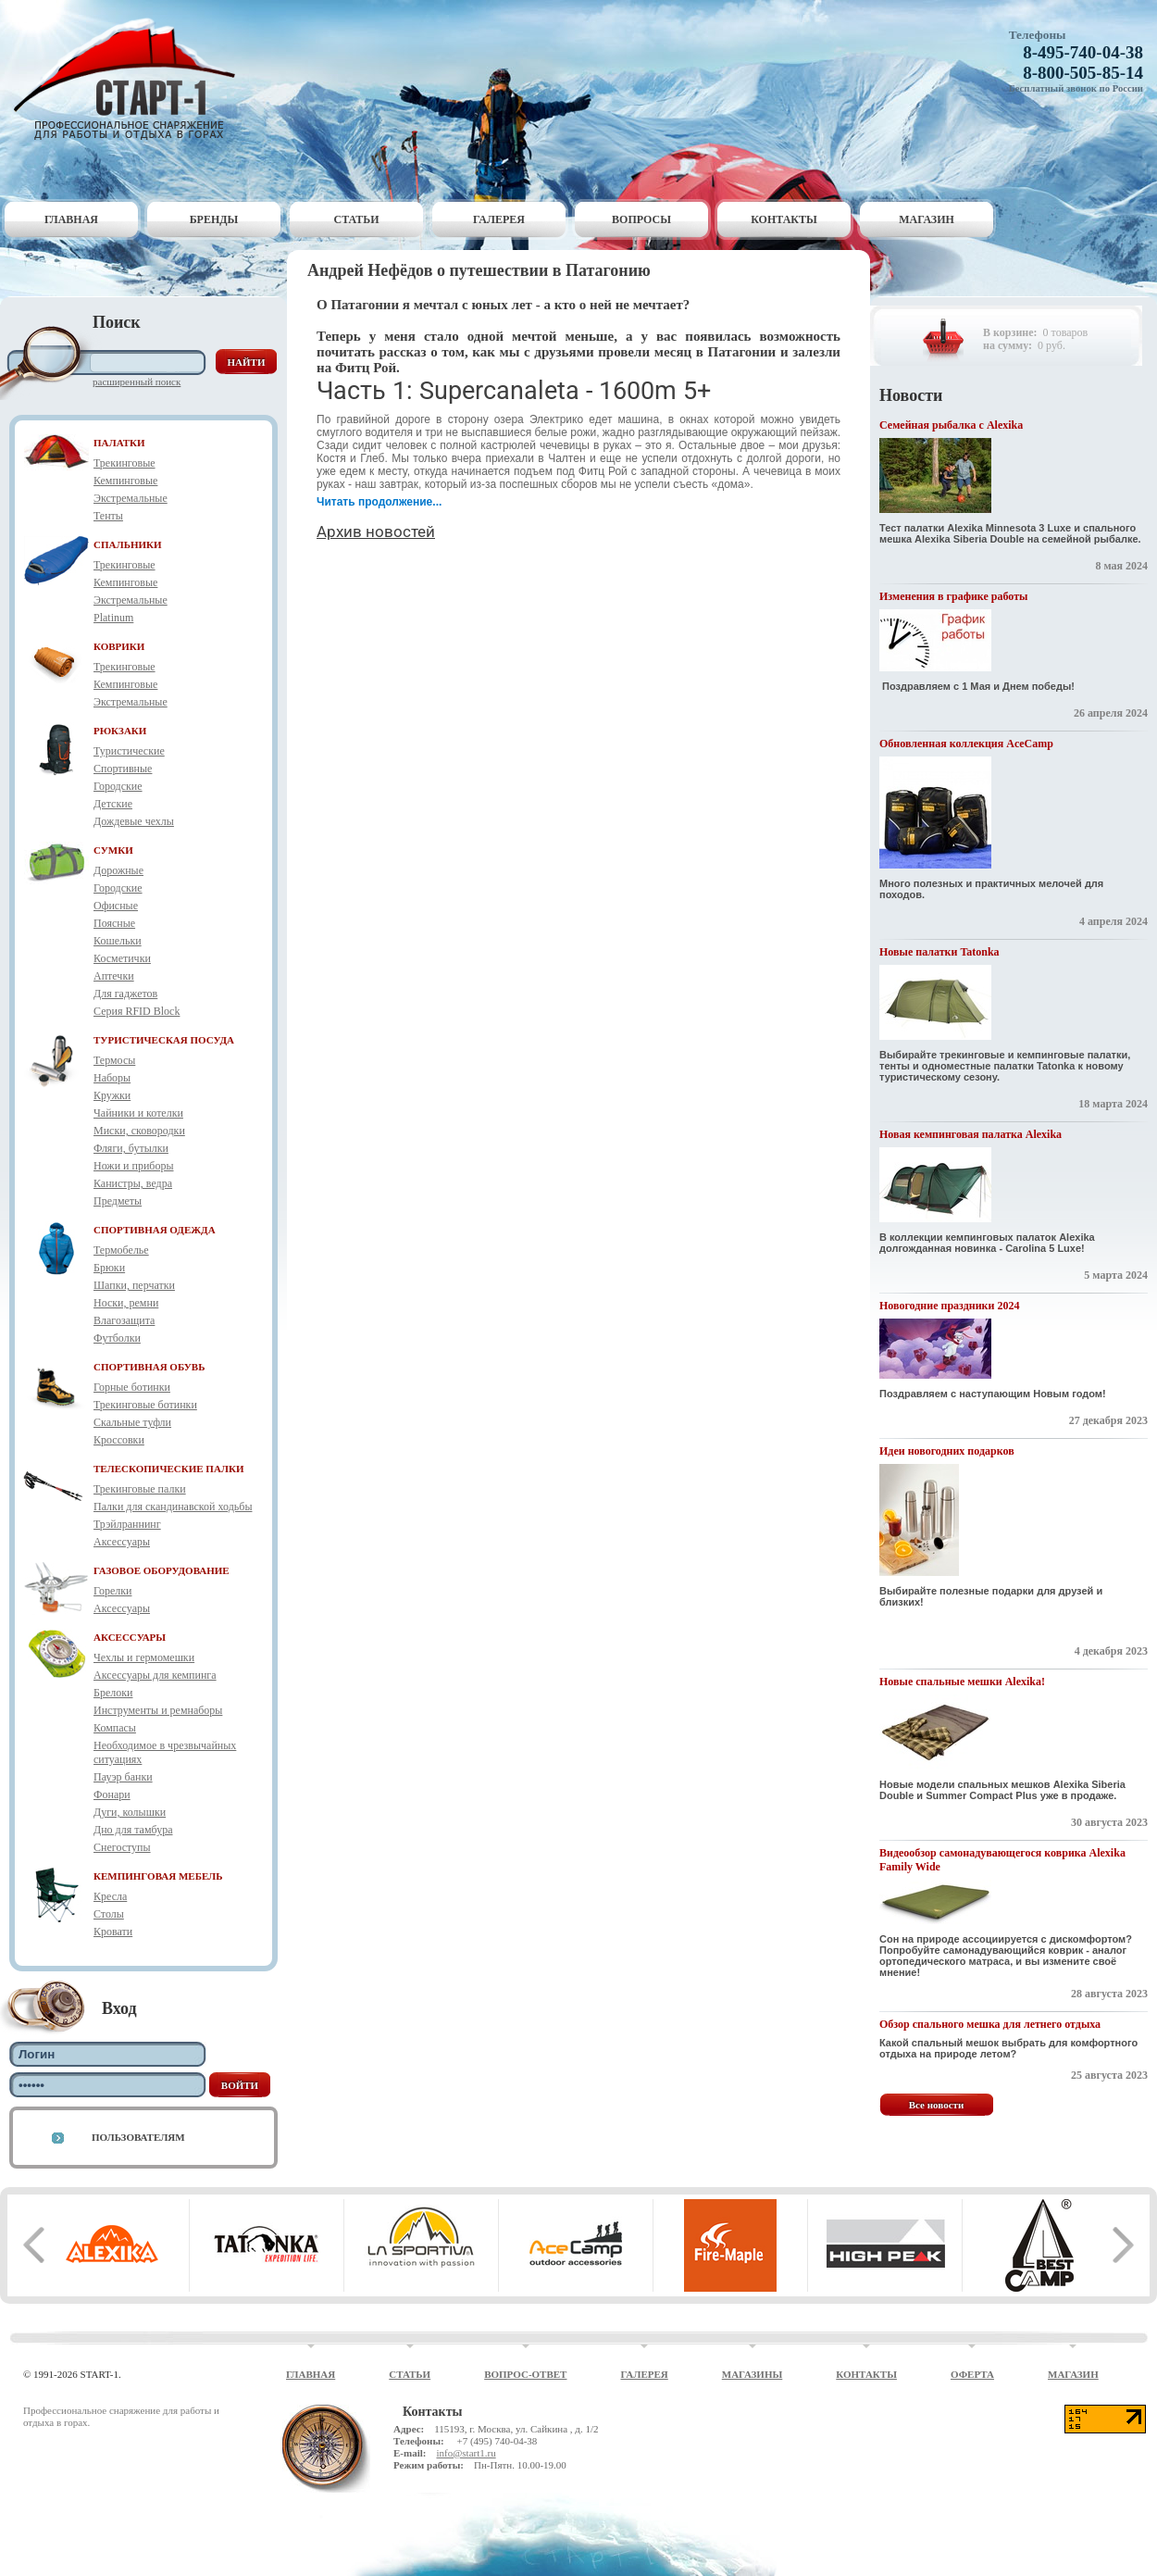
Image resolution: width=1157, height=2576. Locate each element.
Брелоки (112, 1692)
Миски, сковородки (139, 1130)
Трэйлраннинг (127, 1524)
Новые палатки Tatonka (939, 951)
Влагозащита (124, 1320)
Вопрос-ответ (525, 2374)
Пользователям (138, 2137)
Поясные (114, 923)
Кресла (110, 1896)
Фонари (112, 1794)
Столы (108, 1913)
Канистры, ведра (132, 1183)
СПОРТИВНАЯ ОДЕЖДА (154, 1229)
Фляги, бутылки (130, 1148)
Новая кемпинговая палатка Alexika (970, 1134)
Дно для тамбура (133, 1829)
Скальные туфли (132, 1422)
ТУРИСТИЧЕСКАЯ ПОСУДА (163, 1039)
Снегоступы (122, 1847)
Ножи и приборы (133, 1165)
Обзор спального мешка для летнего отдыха (990, 2024)
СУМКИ (113, 850)
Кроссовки (118, 1439)
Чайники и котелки (138, 1113)
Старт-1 (131, 79)
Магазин (926, 219)
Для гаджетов (125, 993)
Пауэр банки (123, 1776)
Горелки (112, 1590)
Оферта (972, 2374)
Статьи (356, 219)
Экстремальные (130, 498)
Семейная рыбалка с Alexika (951, 425)
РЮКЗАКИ (119, 730)
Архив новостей (376, 531)
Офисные (115, 905)
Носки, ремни (125, 1302)
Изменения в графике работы (953, 596)
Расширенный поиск (136, 381)
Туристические (129, 750)
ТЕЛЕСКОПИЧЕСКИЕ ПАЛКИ (168, 1468)
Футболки (117, 1338)
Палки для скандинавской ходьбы (172, 1506)
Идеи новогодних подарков (946, 1450)
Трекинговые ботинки (145, 1404)
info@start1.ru (465, 2452)
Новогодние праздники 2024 (949, 1305)
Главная (71, 219)
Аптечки (113, 975)
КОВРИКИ (118, 646)
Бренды (214, 219)
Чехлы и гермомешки (143, 1657)
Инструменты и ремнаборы (157, 1710)
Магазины (752, 2374)
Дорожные (118, 870)
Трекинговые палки (139, 1488)
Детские (112, 803)
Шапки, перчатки (134, 1285)
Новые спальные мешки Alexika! (962, 1681)
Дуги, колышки (129, 1812)
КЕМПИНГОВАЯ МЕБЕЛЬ (158, 1876)
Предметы (117, 1200)
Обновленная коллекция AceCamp (966, 743)
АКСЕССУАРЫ (129, 1637)
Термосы (114, 1060)
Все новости (936, 2104)
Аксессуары (121, 1541)
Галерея (499, 219)
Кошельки (117, 940)
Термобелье (121, 1250)
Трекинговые (124, 462)
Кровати (112, 1931)
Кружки (112, 1095)
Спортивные (122, 768)
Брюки (109, 1267)
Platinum (113, 617)
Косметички (122, 958)
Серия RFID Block (136, 1011)
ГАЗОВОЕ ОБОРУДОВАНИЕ (161, 1570)
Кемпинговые (125, 480)
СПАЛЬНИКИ (127, 544)
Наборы (112, 1077)
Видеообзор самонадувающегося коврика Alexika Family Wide (1002, 1859)
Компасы (114, 1727)
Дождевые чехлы (133, 821)
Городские (118, 786)
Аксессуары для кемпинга (155, 1675)
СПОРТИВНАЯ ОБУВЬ (149, 1366)
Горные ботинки (131, 1387)
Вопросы (641, 219)
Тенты (108, 515)
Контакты (784, 219)
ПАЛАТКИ (119, 442)
